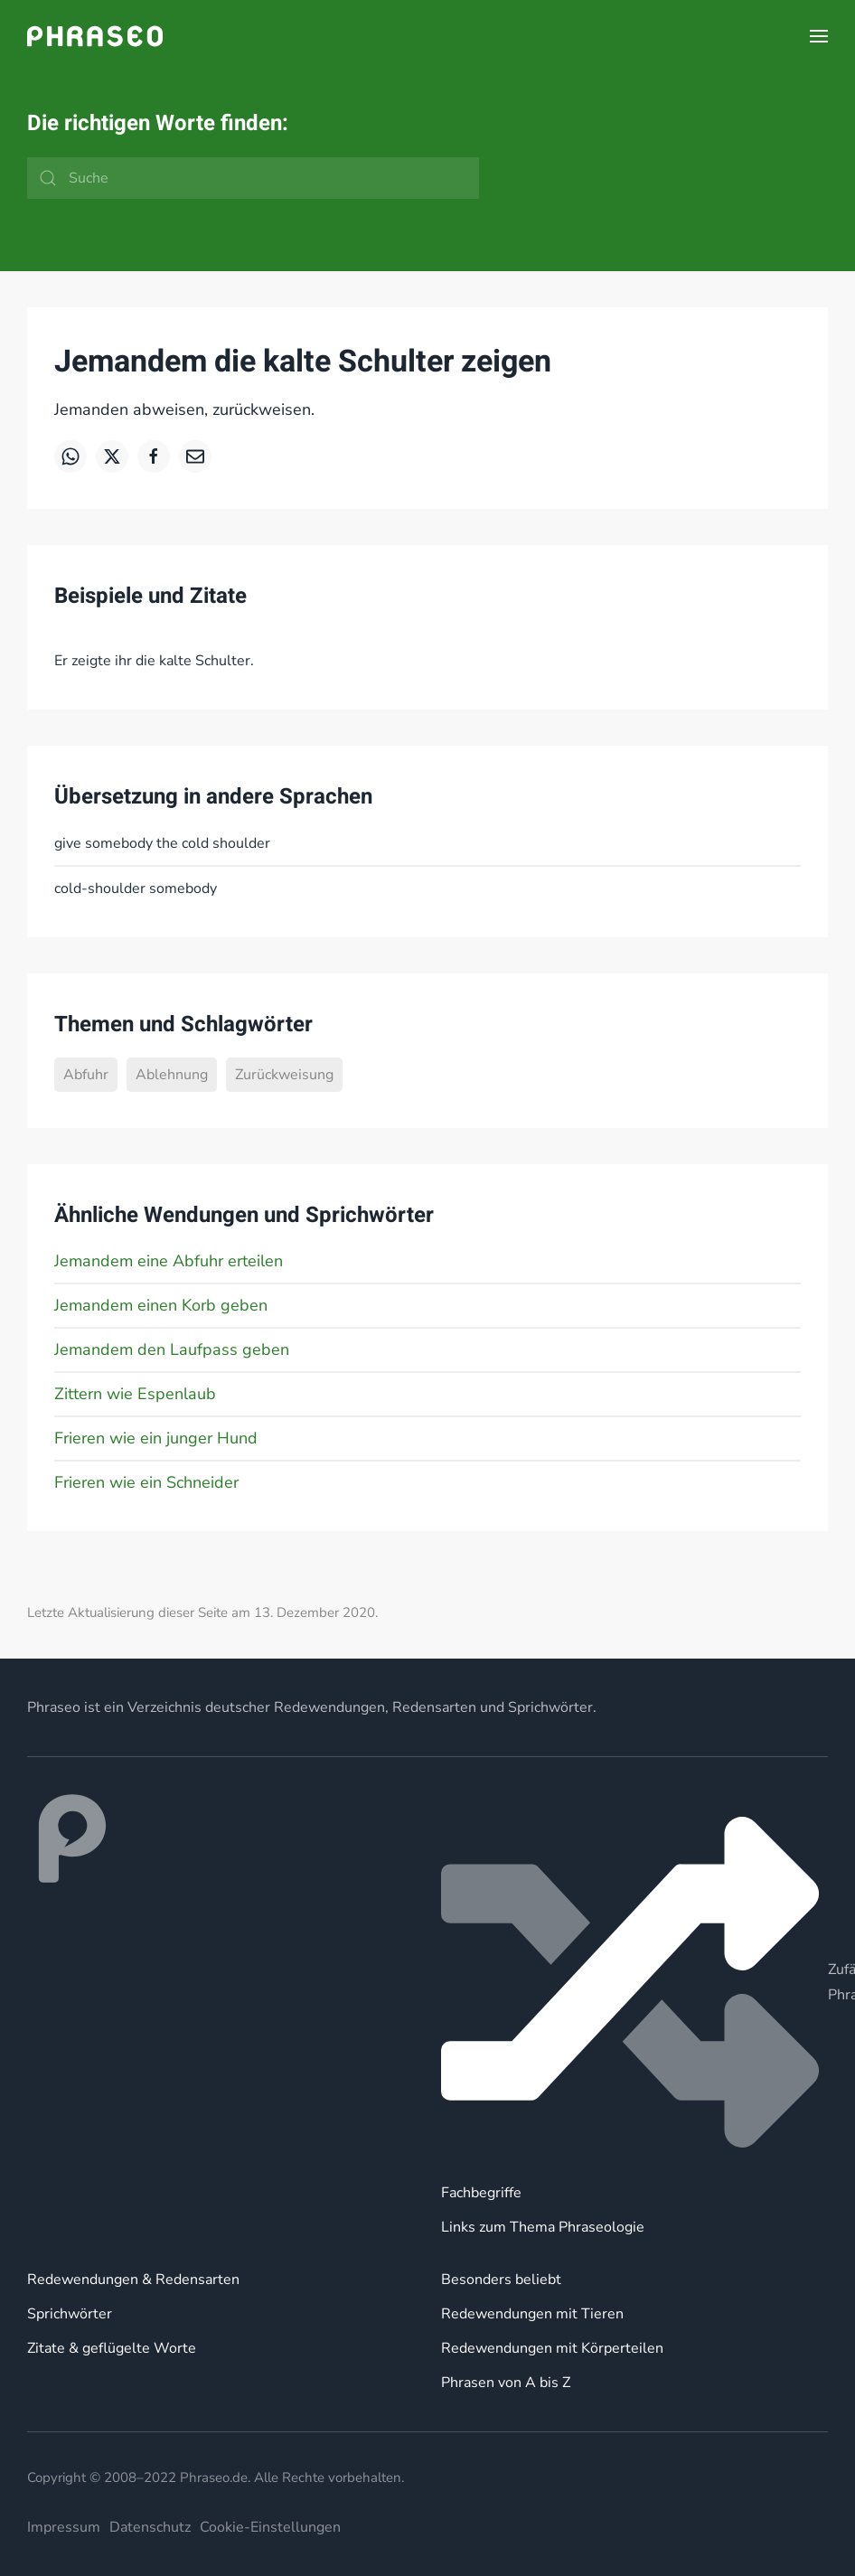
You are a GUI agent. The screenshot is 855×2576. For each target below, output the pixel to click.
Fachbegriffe (481, 2193)
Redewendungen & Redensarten (133, 2279)
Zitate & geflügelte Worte (111, 2348)
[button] (819, 36)
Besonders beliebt (501, 2279)
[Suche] (253, 178)
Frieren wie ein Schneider (146, 1482)
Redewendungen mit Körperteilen (552, 2348)
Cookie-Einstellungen (270, 2527)
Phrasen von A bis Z (505, 2383)
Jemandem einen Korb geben (161, 1305)
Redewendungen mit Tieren (532, 2314)
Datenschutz (150, 2527)
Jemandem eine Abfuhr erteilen (168, 1261)
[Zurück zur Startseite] (95, 36)
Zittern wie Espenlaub (135, 1394)
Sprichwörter (69, 2314)
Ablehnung (172, 1075)
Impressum (63, 2527)
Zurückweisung (284, 1075)
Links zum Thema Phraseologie (542, 2227)
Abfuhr (85, 1075)
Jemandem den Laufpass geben (171, 1349)
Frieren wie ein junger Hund (156, 1438)
